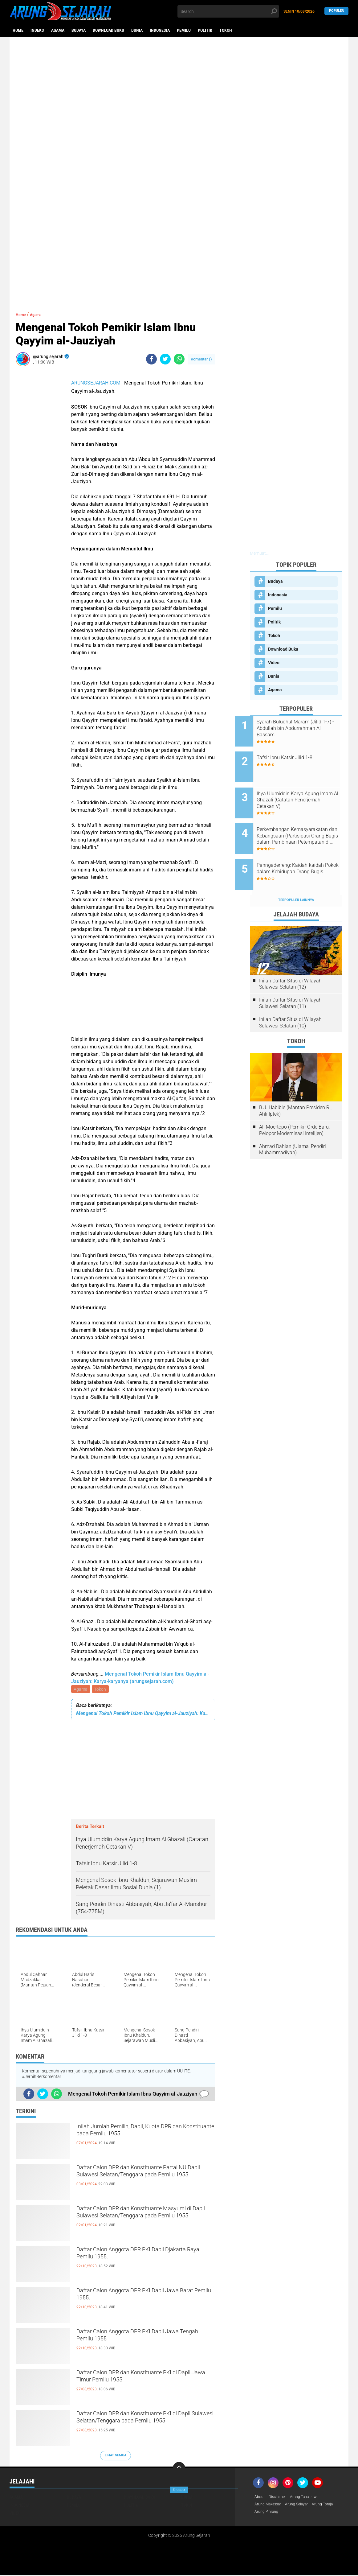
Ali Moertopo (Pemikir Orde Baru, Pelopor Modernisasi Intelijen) (294, 1107)
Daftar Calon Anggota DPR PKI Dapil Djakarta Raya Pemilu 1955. (139, 2257)
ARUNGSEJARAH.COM (95, 383)
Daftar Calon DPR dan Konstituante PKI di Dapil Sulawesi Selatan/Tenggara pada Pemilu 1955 (144, 2426)
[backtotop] (179, 2469)
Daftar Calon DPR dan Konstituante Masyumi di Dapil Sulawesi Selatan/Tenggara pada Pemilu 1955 (139, 2221)
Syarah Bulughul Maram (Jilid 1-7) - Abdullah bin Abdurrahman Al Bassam (303, 728)
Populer (336, 11)
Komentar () (201, 359)
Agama (57, 30)
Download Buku (108, 30)
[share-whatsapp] (179, 359)
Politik (205, 30)
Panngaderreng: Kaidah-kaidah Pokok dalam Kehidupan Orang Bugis (297, 852)
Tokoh (225, 30)
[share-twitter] (165, 359)
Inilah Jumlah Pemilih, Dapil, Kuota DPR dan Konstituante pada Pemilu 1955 (144, 2134)
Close (179, 2490)
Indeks (37, 30)
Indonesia (160, 30)
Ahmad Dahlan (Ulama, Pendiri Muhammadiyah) (292, 1126)
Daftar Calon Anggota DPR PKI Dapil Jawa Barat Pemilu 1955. (139, 2298)
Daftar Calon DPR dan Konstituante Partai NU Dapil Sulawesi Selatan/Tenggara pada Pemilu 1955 (139, 2180)
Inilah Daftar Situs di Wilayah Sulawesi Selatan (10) (290, 999)
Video (273, 662)
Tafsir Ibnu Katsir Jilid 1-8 (299, 753)
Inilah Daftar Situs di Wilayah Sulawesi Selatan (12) (290, 960)
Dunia (137, 30)
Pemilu (184, 30)
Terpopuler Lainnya (296, 876)
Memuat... (259, 553)
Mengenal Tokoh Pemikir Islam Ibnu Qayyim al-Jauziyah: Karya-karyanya (143, 1714)
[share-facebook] (151, 359)
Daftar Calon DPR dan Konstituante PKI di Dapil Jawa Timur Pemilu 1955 (144, 2380)
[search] (228, 11)
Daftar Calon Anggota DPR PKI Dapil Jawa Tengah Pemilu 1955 (139, 2339)
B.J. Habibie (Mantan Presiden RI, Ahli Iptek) (295, 1087)
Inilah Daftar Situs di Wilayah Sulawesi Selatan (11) (290, 979)
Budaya (78, 30)
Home (18, 30)
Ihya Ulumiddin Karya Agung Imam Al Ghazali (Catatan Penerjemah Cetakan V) (302, 790)
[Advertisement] (179, 85)
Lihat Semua (115, 2456)
